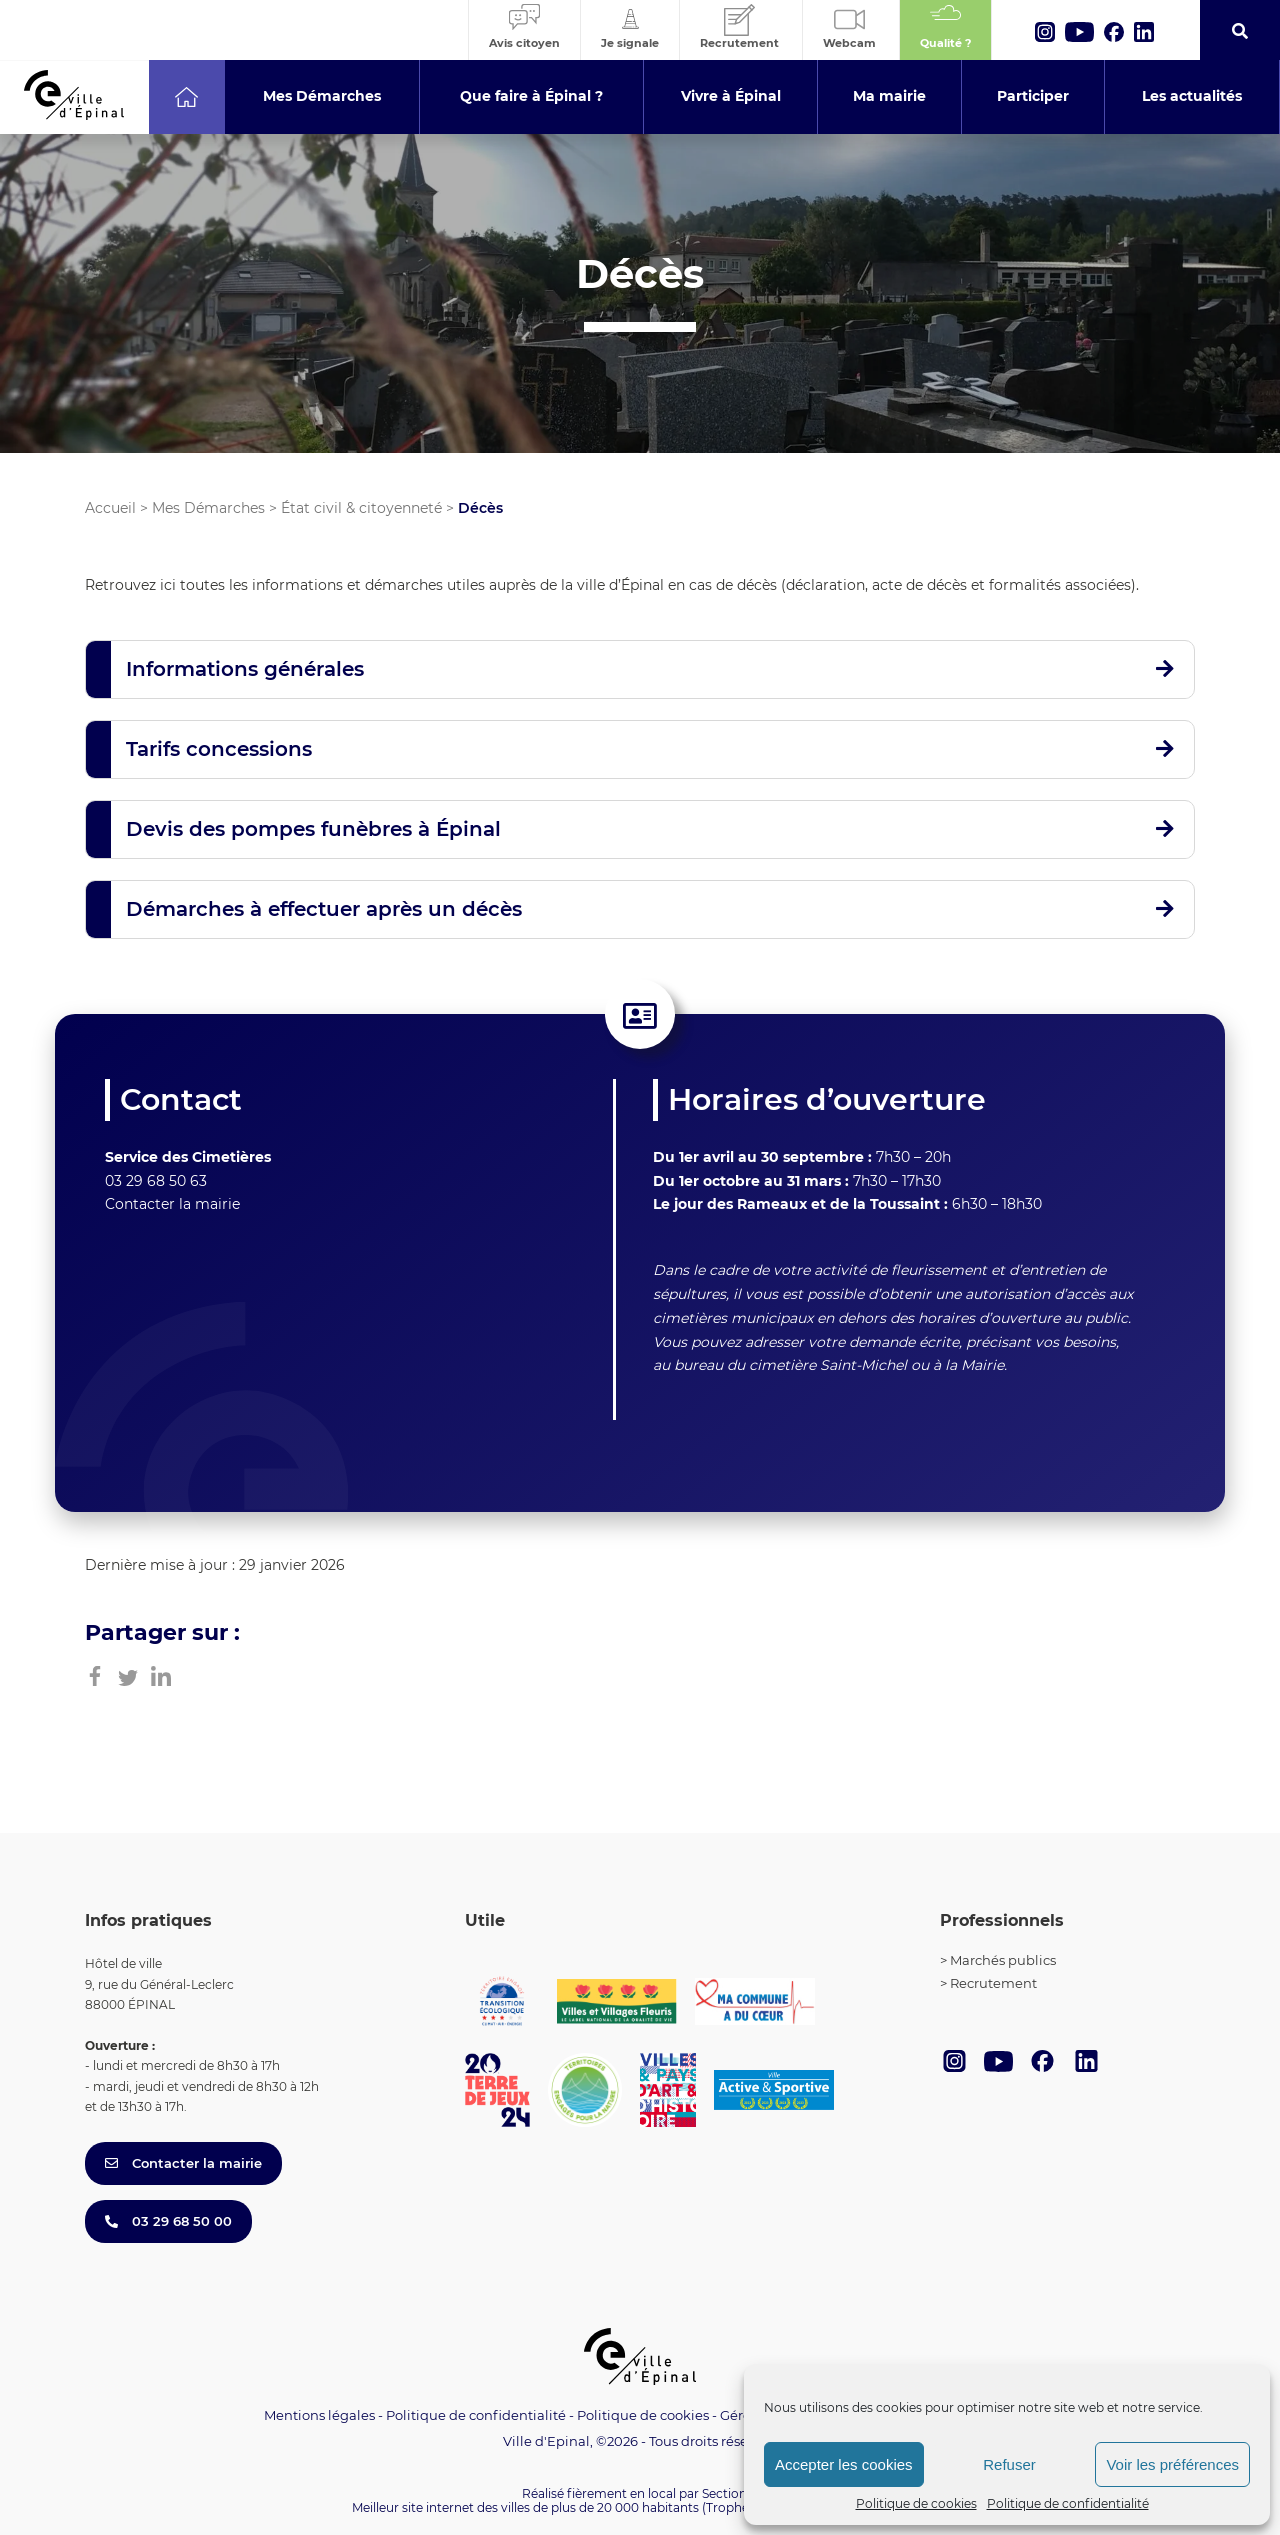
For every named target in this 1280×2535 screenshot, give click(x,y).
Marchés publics (1003, 1960)
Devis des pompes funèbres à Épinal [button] (313, 829)
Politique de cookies (916, 2503)
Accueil (110, 508)
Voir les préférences (1172, 2464)
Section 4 (730, 2493)
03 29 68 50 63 (156, 1181)
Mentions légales (319, 2415)
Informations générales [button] (245, 669)
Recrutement (993, 1983)
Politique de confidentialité (1068, 2503)
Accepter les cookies (844, 2464)
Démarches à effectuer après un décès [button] (324, 909)
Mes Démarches (208, 508)
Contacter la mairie (172, 1204)
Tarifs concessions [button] (219, 749)
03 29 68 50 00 (168, 2221)
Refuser (1009, 2464)
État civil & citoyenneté (361, 508)
